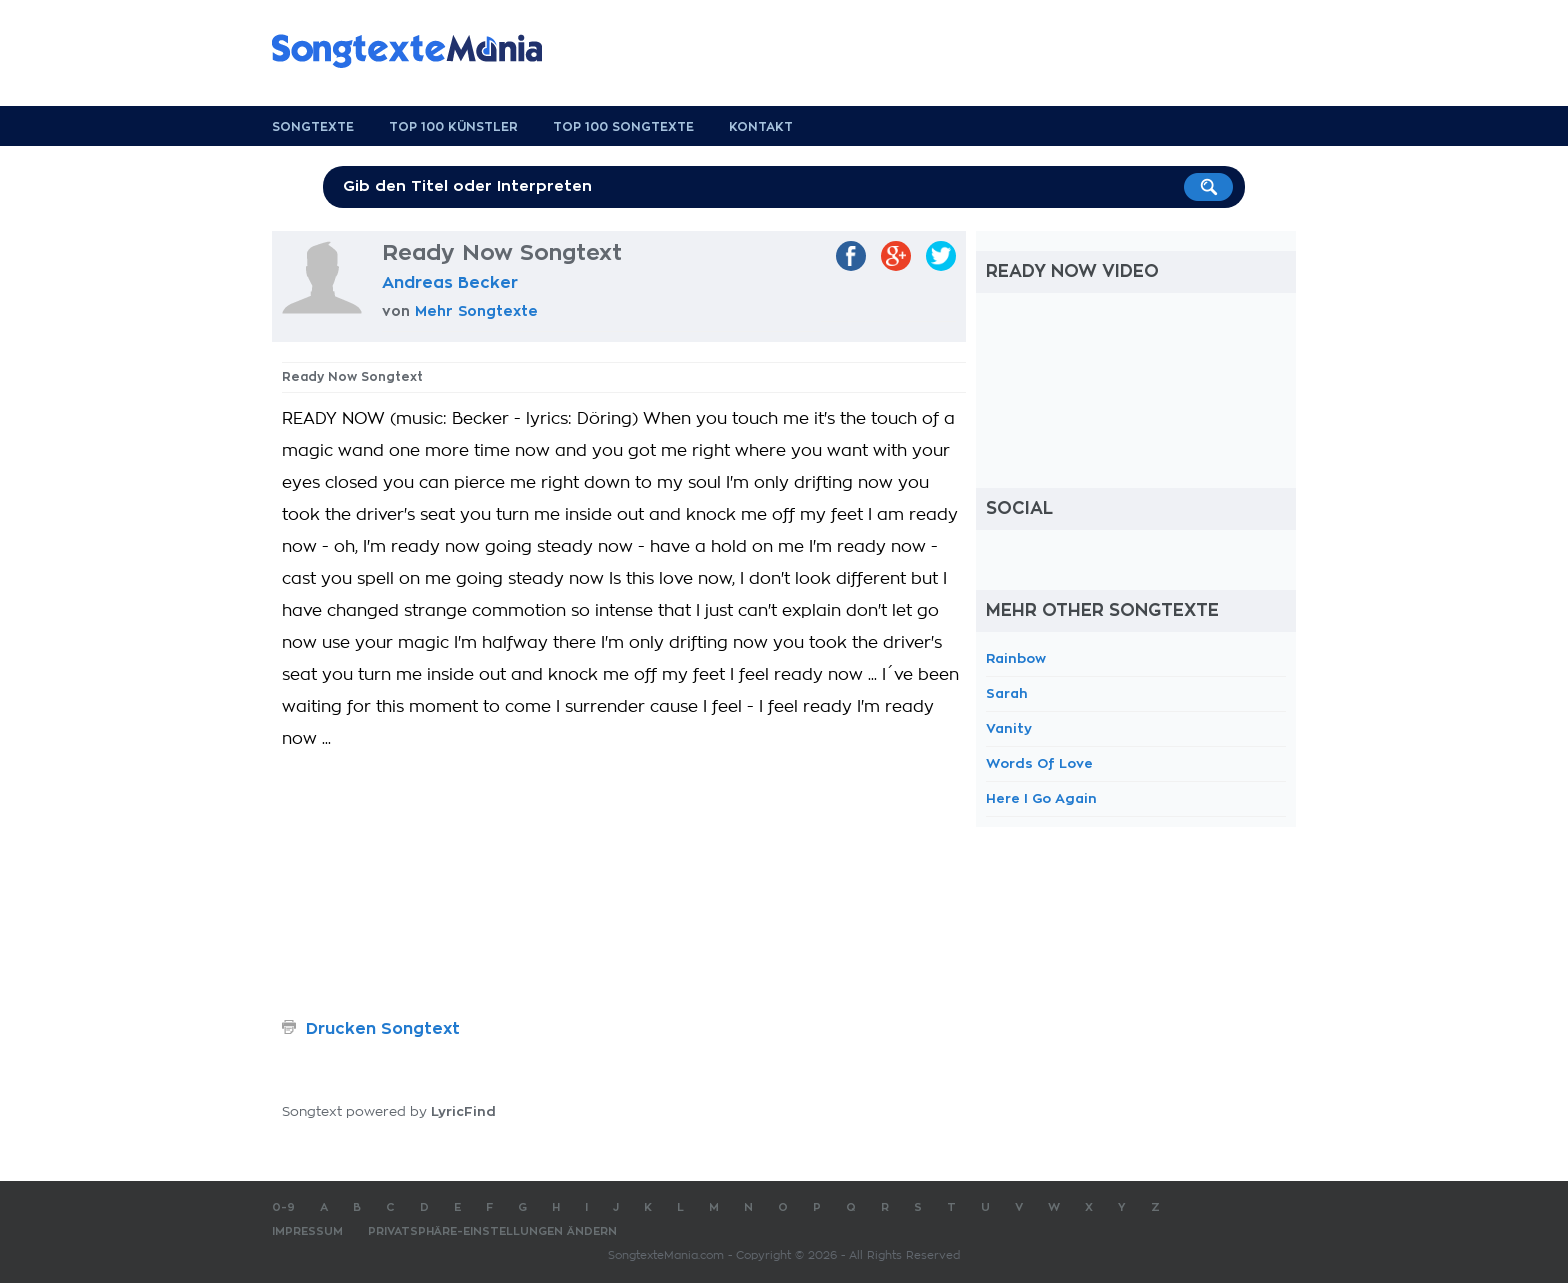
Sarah (1007, 693)
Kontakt (761, 127)
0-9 (283, 1207)
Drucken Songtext (383, 1029)
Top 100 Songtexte (623, 127)
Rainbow (1016, 658)
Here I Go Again (1041, 798)
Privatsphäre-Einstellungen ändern (492, 1231)
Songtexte (313, 127)
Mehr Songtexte (476, 311)
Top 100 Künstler (453, 127)
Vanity (1009, 728)
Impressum (307, 1231)
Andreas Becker (450, 283)
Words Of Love (1039, 763)
